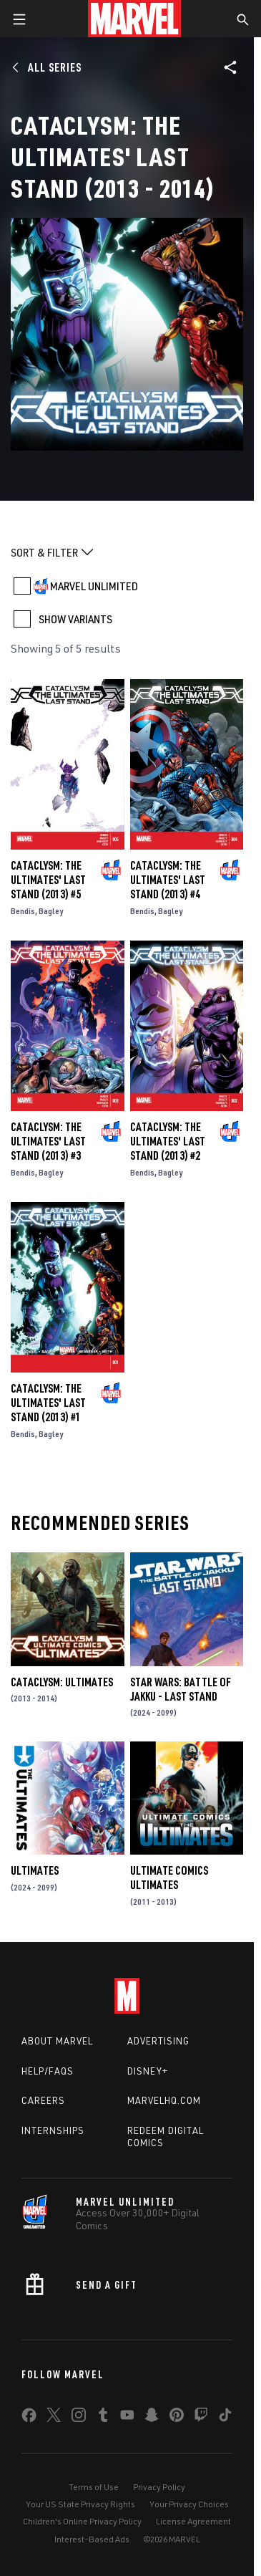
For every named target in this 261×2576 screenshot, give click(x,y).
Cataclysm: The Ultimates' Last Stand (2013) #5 (48, 879)
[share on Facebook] (28, 2418)
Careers (43, 2100)
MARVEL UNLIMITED (94, 586)
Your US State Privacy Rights (80, 2504)
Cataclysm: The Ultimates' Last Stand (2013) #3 (48, 1141)
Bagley (51, 910)
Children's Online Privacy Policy (82, 2521)
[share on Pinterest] (176, 2418)
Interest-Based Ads (91, 2539)
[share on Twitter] (53, 2418)
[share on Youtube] (127, 2418)
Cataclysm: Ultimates (62, 1682)
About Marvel (57, 2041)
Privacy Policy (159, 2486)
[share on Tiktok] (225, 2418)
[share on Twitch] (201, 2418)
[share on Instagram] (79, 2418)
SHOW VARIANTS (75, 619)
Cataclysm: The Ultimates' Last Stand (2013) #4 (167, 879)
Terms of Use (94, 2486)
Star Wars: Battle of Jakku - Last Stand (180, 1689)
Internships (52, 2130)
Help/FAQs (47, 2071)
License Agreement (193, 2521)
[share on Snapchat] (151, 2418)
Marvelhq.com (164, 2100)
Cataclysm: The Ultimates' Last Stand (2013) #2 (167, 1141)
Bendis (23, 910)
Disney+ (147, 2071)
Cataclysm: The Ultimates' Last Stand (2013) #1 (48, 1402)
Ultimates (35, 1870)
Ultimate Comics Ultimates (169, 1877)
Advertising (158, 2041)
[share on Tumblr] (103, 2418)
